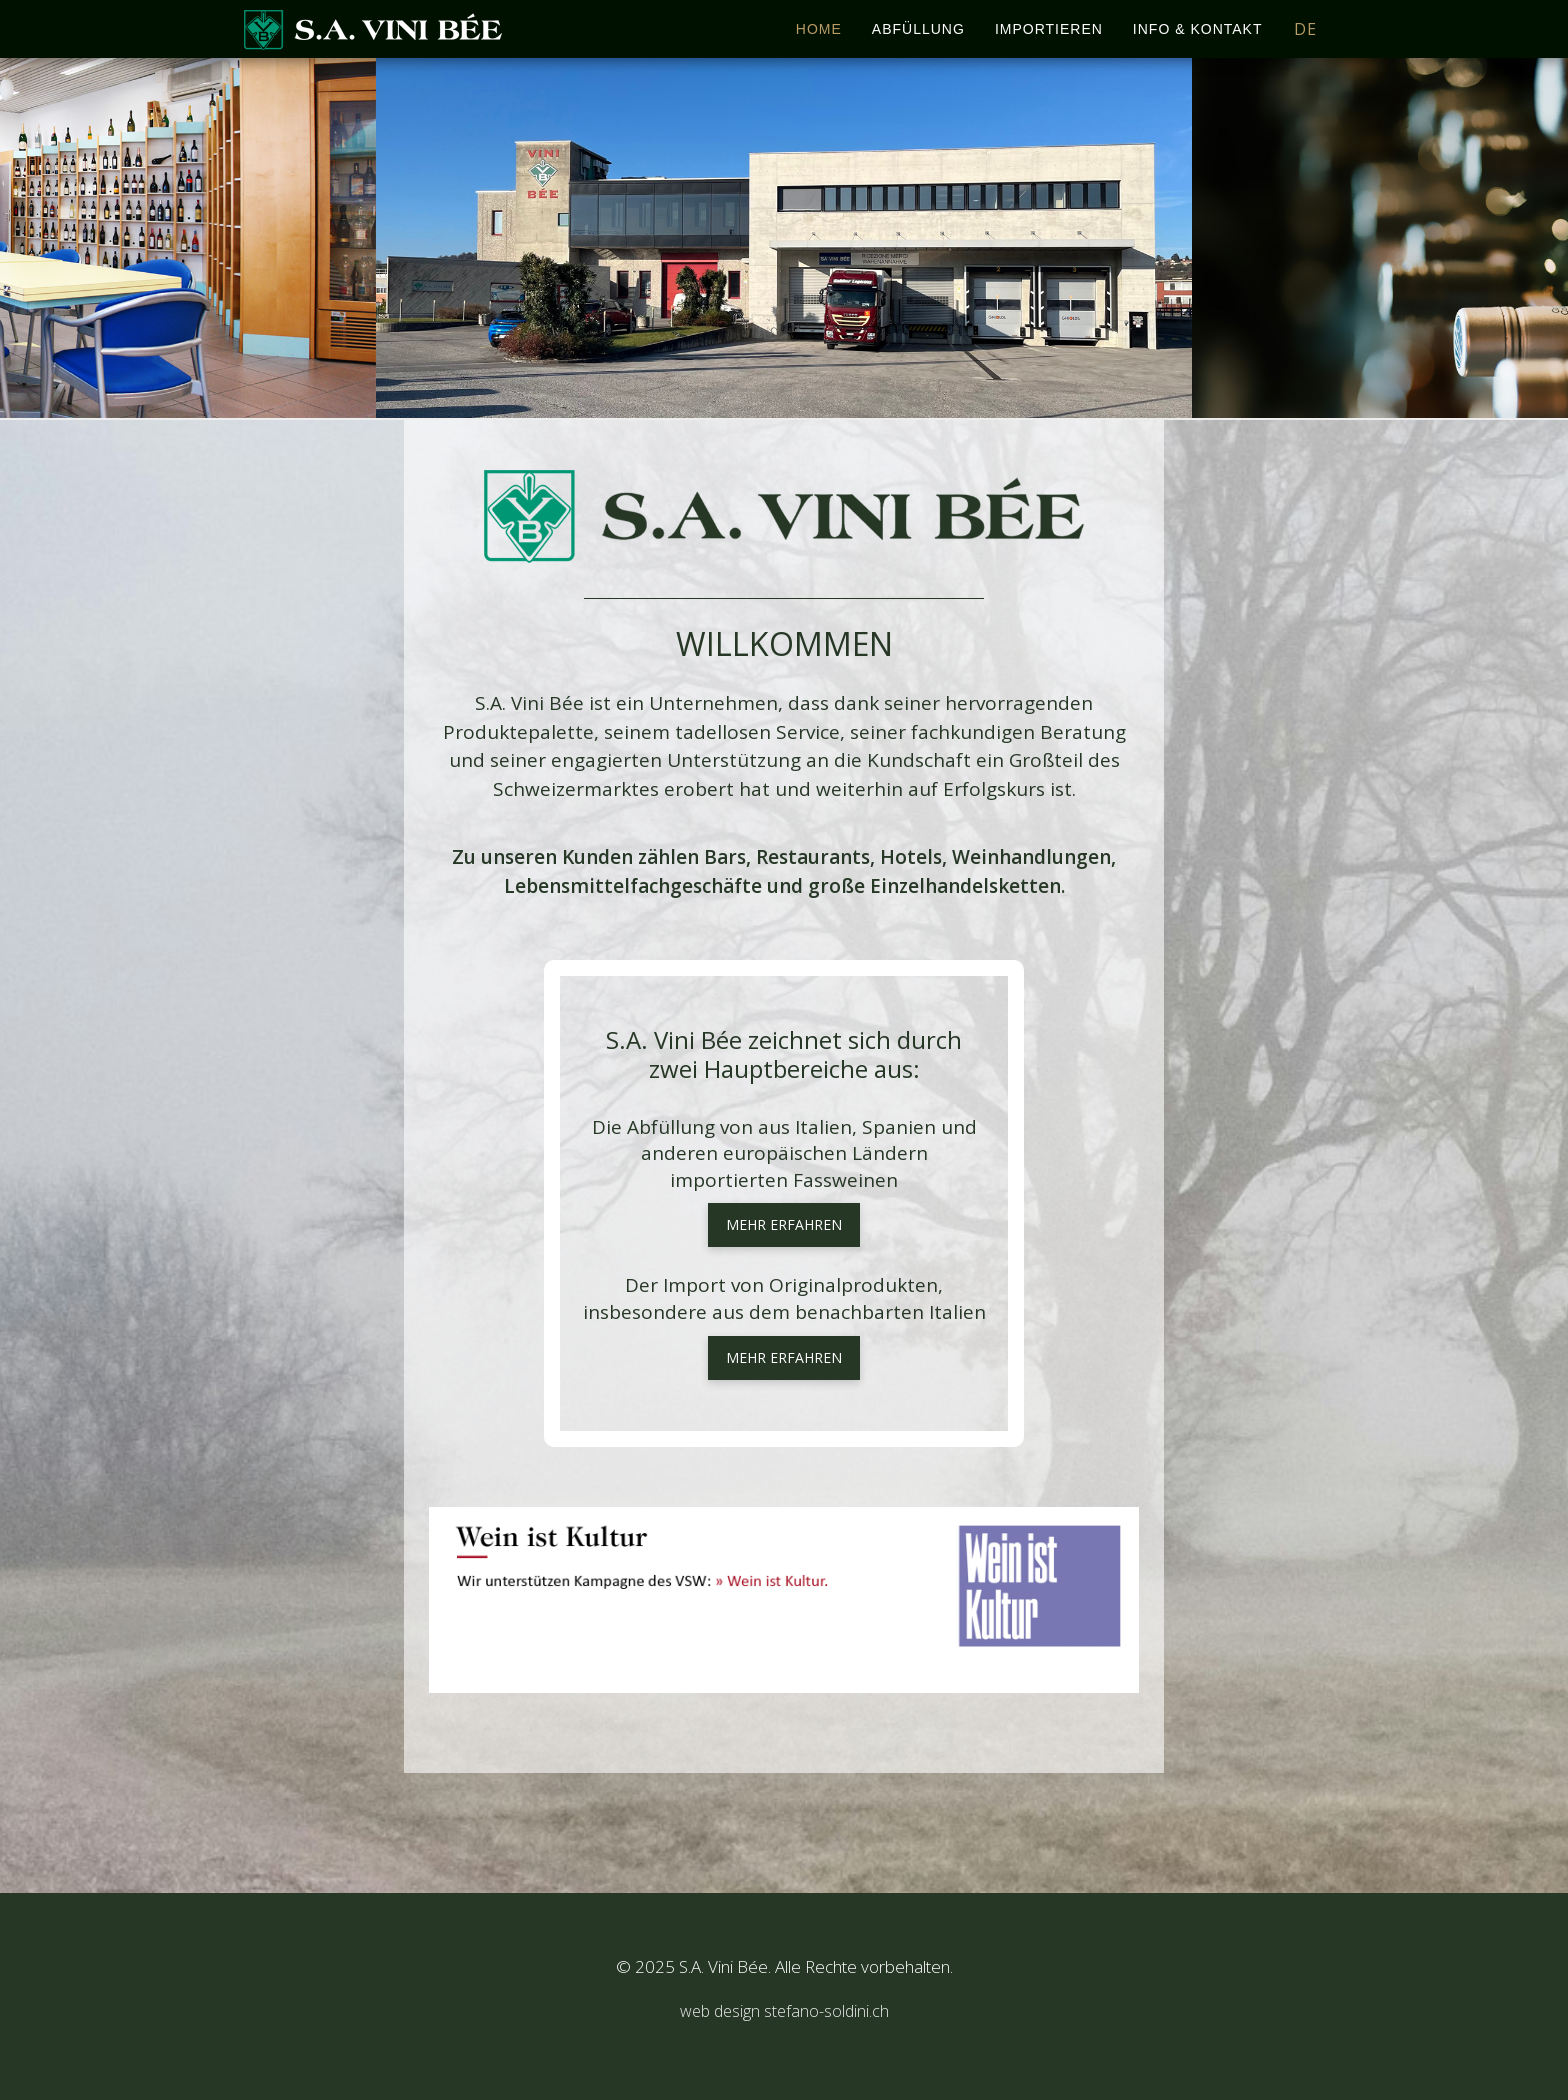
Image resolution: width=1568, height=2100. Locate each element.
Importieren (1049, 29)
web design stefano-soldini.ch (784, 2011)
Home (819, 29)
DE (1305, 29)
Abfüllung (918, 29)
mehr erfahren (784, 1224)
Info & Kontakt (1198, 29)
